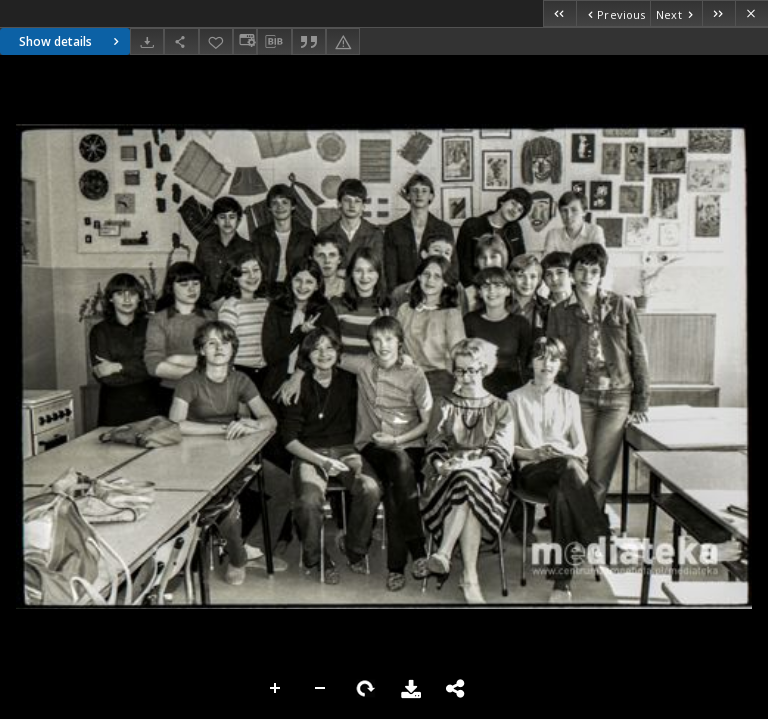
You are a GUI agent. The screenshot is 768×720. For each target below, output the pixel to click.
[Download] (147, 41)
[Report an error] (343, 41)
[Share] (181, 41)
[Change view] (245, 41)
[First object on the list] (559, 13)
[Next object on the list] (676, 13)
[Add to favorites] (216, 41)
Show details (71, 41)
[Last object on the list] (718, 13)
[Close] (751, 13)
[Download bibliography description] (274, 42)
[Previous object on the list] (613, 13)
